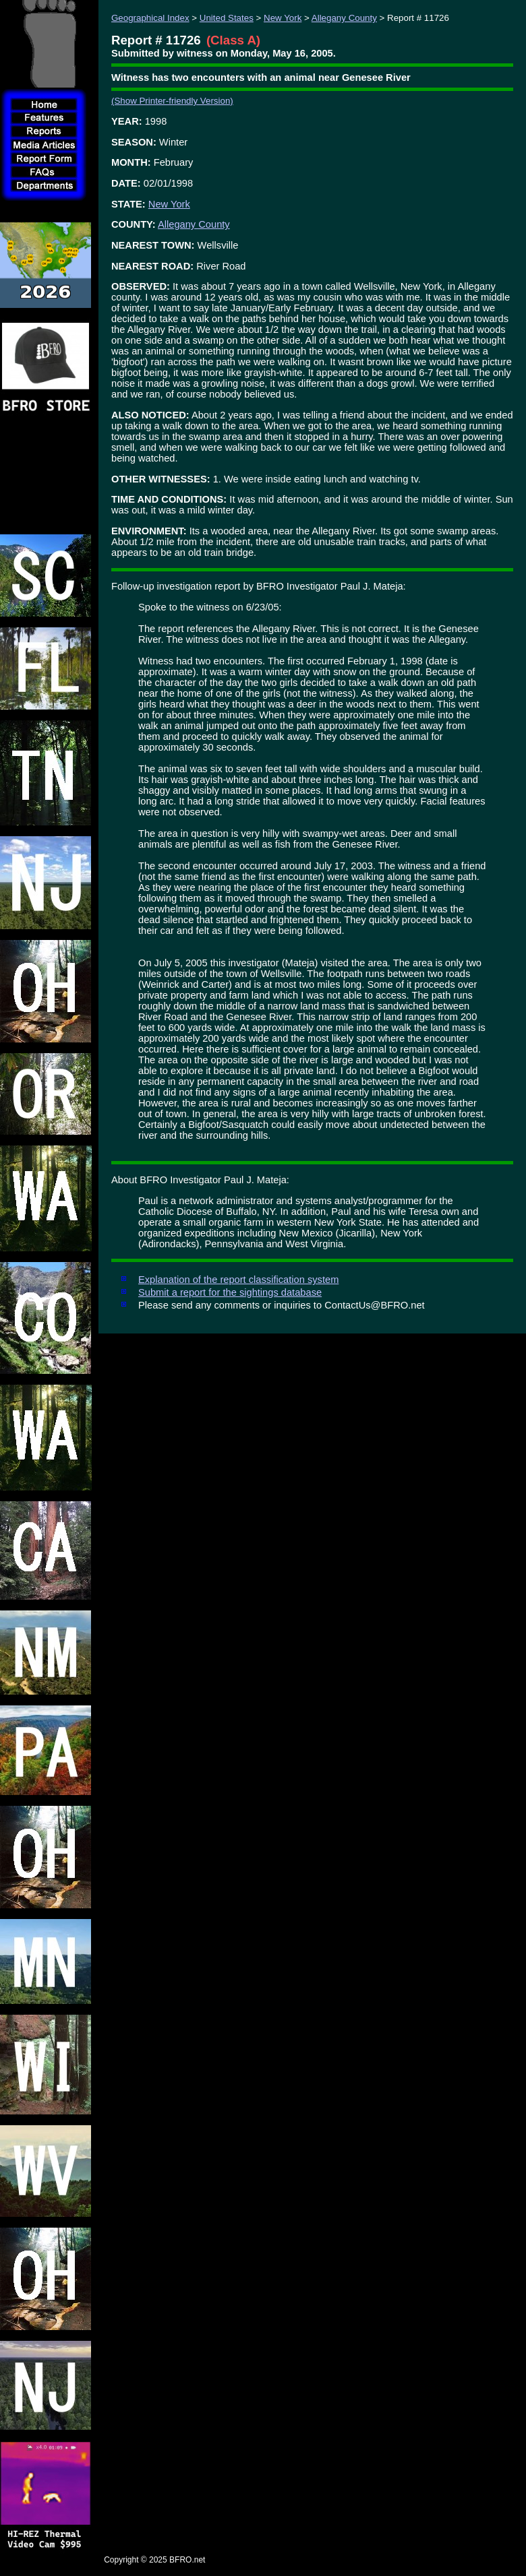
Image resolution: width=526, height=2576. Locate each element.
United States (227, 18)
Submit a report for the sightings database (230, 1292)
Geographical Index (150, 18)
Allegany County (344, 18)
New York (282, 18)
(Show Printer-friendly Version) (172, 101)
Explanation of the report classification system (238, 1279)
